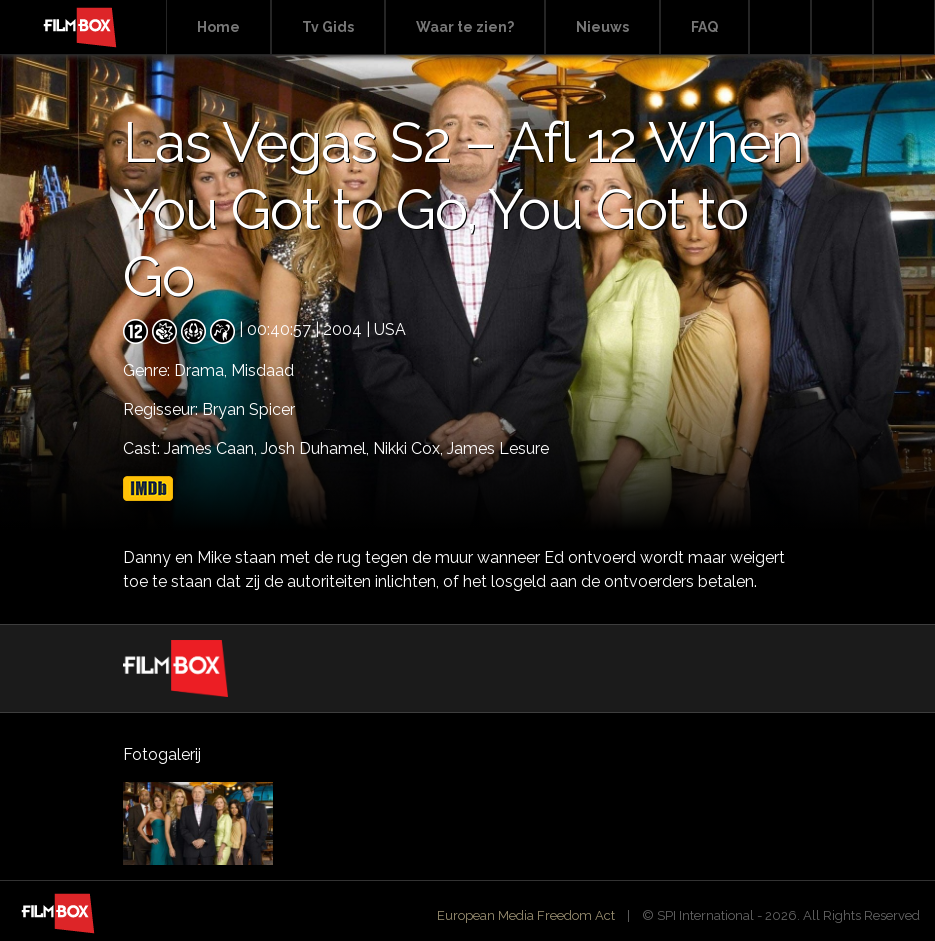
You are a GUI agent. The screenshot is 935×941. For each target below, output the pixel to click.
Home (218, 27)
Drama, (202, 370)
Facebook (842, 27)
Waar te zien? (465, 27)
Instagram (904, 27)
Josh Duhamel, (317, 448)
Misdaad (262, 370)
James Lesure (498, 448)
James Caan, (212, 448)
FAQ (704, 27)
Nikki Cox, (410, 448)
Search (780, 27)
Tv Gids (328, 27)
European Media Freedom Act (526, 915)
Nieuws (602, 27)
